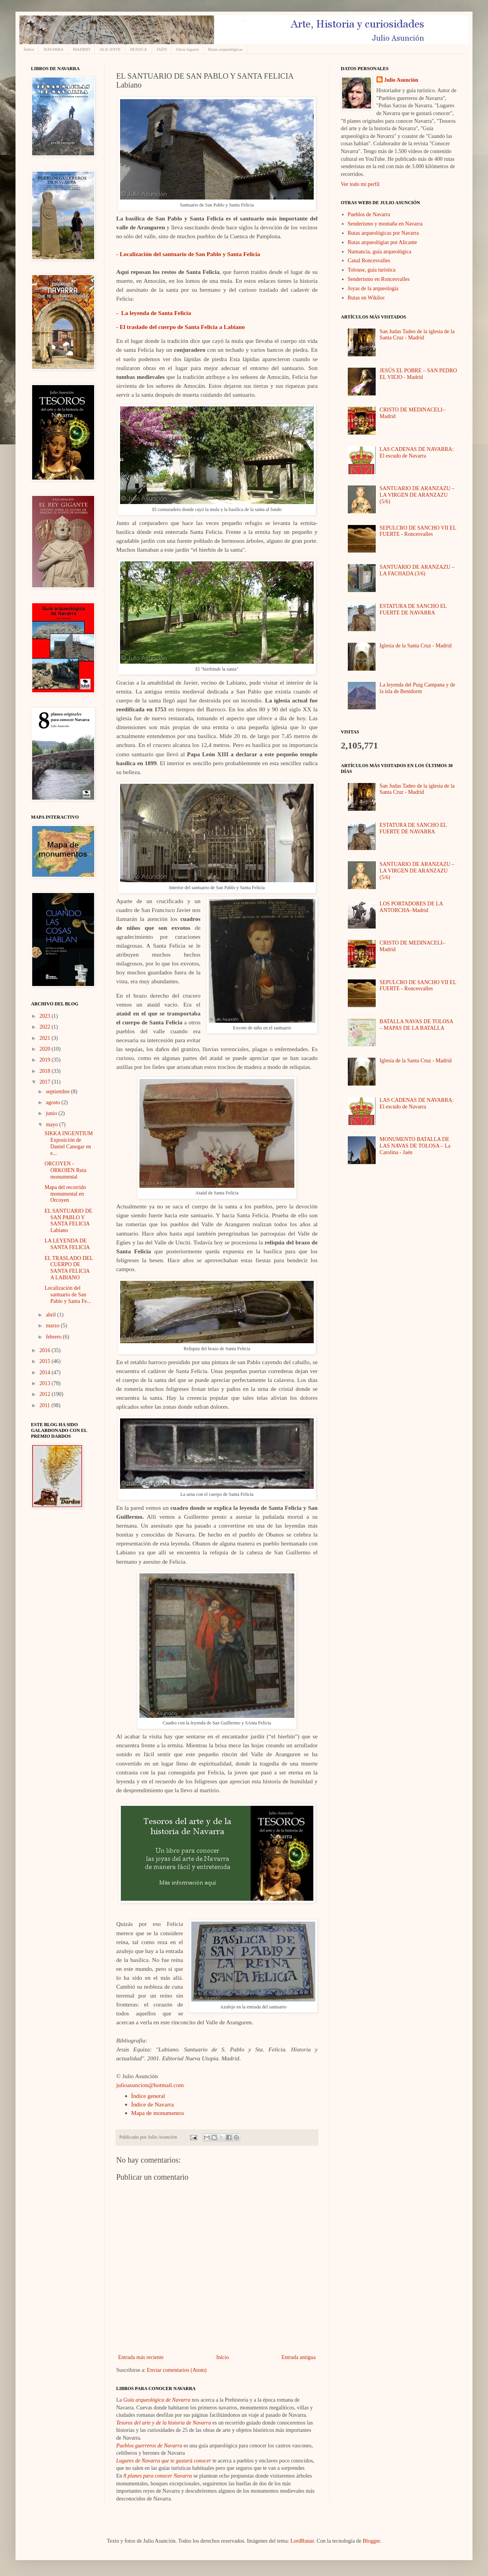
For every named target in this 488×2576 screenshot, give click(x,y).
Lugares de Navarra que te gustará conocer (163, 2461)
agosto (53, 1102)
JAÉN (161, 49)
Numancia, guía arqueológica (379, 252)
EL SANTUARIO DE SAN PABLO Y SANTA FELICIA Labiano (68, 1220)
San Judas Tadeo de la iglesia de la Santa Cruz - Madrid (417, 335)
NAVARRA (53, 49)
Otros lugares (187, 49)
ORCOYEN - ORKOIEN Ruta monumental (65, 1170)
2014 (46, 1372)
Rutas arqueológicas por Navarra (383, 233)
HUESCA (138, 49)
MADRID (81, 49)
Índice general (148, 2095)
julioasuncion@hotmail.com (150, 2085)
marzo (53, 1325)
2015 (46, 1361)
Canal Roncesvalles (369, 260)
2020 (46, 1049)
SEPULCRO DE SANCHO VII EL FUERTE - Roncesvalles (418, 531)
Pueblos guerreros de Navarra (149, 2446)
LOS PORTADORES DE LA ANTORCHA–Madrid (411, 907)
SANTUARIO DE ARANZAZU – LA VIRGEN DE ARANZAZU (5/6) (417, 494)
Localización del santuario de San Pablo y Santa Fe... (68, 1294)
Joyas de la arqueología (373, 288)
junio (52, 1113)
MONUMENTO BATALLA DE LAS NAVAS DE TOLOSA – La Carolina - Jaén (415, 1145)
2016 (46, 1350)
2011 (46, 1405)
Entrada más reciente (140, 2357)
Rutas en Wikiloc (366, 298)
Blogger (371, 2541)
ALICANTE (110, 49)
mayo (52, 1124)
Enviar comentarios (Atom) (176, 2370)
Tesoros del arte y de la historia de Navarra (163, 2423)
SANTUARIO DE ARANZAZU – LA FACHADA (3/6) (417, 570)
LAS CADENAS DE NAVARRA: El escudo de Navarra (417, 452)
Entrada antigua (299, 2357)
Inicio (222, 2357)
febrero (54, 1337)
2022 (46, 1027)
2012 (46, 1394)
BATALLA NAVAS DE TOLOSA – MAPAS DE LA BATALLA (416, 1025)
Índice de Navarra (152, 2104)
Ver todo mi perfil (360, 184)
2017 (46, 1082)
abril (51, 1315)
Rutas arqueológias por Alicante (382, 242)
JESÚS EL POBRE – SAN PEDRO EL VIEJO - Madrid (418, 374)
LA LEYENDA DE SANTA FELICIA (67, 1244)
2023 (46, 1016)
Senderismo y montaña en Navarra (385, 224)
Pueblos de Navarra (369, 214)
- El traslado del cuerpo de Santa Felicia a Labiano (180, 327)
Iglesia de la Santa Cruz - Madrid (416, 646)
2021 (46, 1038)
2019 (46, 1060)
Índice (29, 49)
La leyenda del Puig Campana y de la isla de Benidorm (417, 688)
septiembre (58, 1091)
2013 (46, 1383)
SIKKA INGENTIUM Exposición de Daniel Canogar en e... (69, 1143)
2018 (46, 1071)
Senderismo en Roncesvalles (379, 279)
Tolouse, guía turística (372, 270)
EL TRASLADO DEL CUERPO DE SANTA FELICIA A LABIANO (69, 1267)
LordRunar (302, 2541)
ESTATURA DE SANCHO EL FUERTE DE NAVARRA (413, 609)
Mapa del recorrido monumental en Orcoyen (65, 1193)
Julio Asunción (401, 80)
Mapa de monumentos (157, 2113)
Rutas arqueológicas (225, 49)
